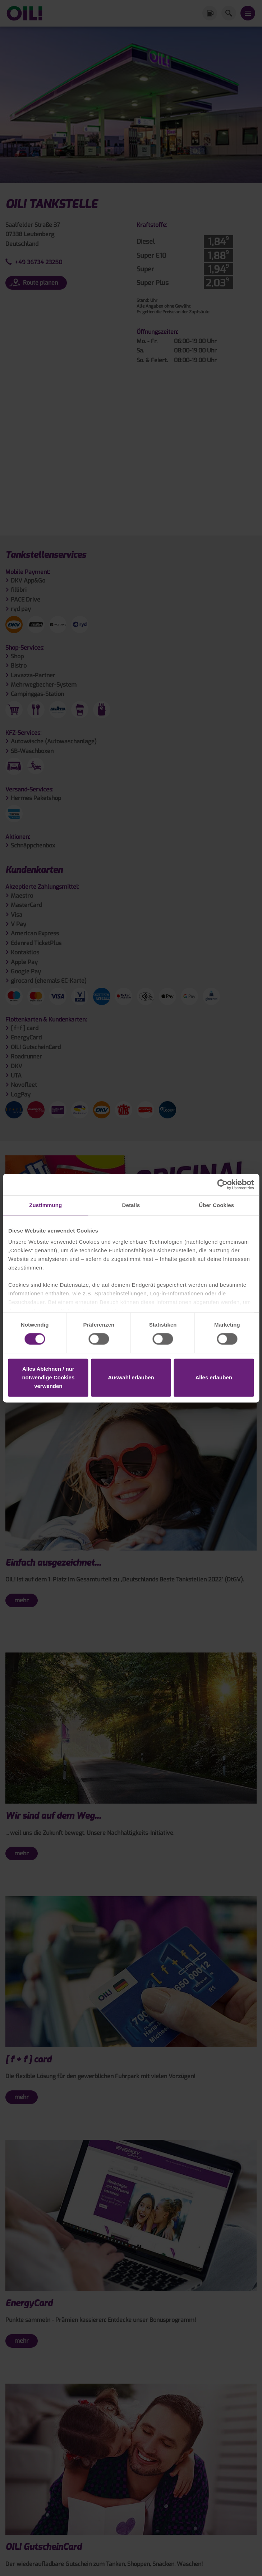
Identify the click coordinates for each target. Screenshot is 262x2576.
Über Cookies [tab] (216, 1205)
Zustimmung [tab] (45, 1205)
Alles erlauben (213, 1377)
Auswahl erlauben (131, 1377)
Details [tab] (131, 1205)
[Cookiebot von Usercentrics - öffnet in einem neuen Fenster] (222, 1184)
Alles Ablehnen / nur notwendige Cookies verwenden (48, 1377)
